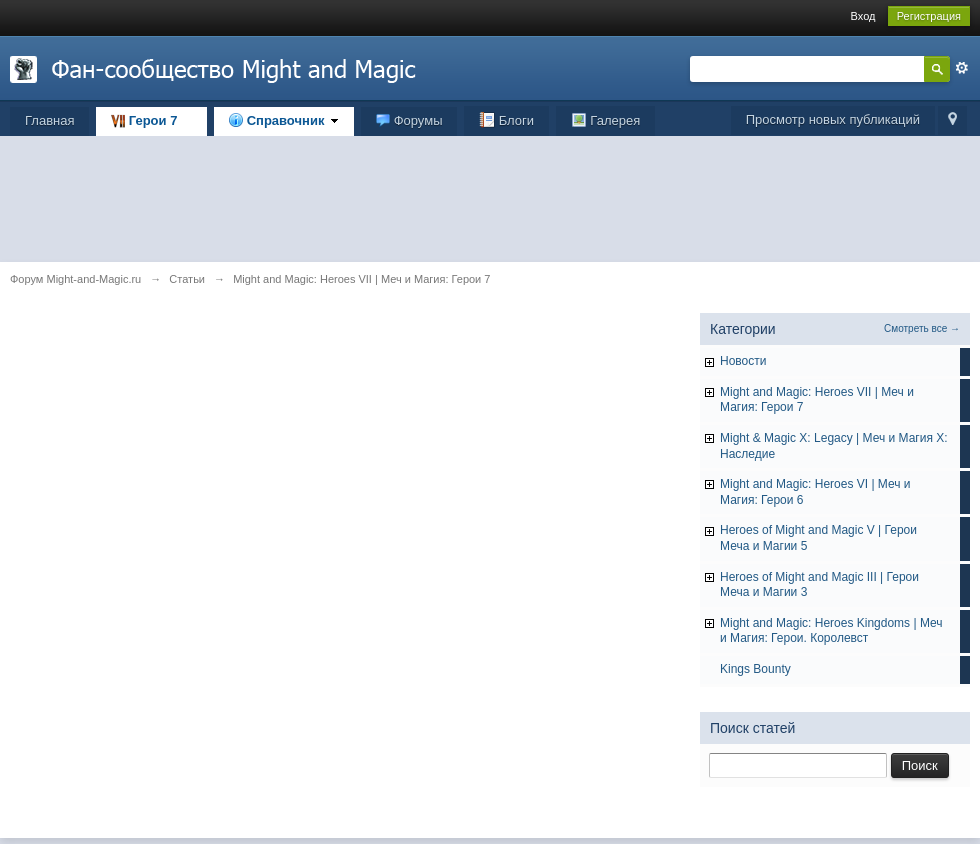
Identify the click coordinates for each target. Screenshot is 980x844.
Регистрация (929, 16)
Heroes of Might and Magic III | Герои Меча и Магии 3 (819, 585)
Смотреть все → (922, 328)
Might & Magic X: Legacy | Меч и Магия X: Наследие (834, 446)
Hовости (743, 361)
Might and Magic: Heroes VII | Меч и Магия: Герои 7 (817, 400)
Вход (863, 16)
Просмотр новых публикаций (833, 119)
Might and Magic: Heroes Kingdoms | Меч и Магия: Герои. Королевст (831, 631)
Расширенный (962, 68)
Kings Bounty (755, 669)
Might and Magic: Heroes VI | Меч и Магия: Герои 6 (815, 492)
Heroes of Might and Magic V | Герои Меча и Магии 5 (818, 538)
